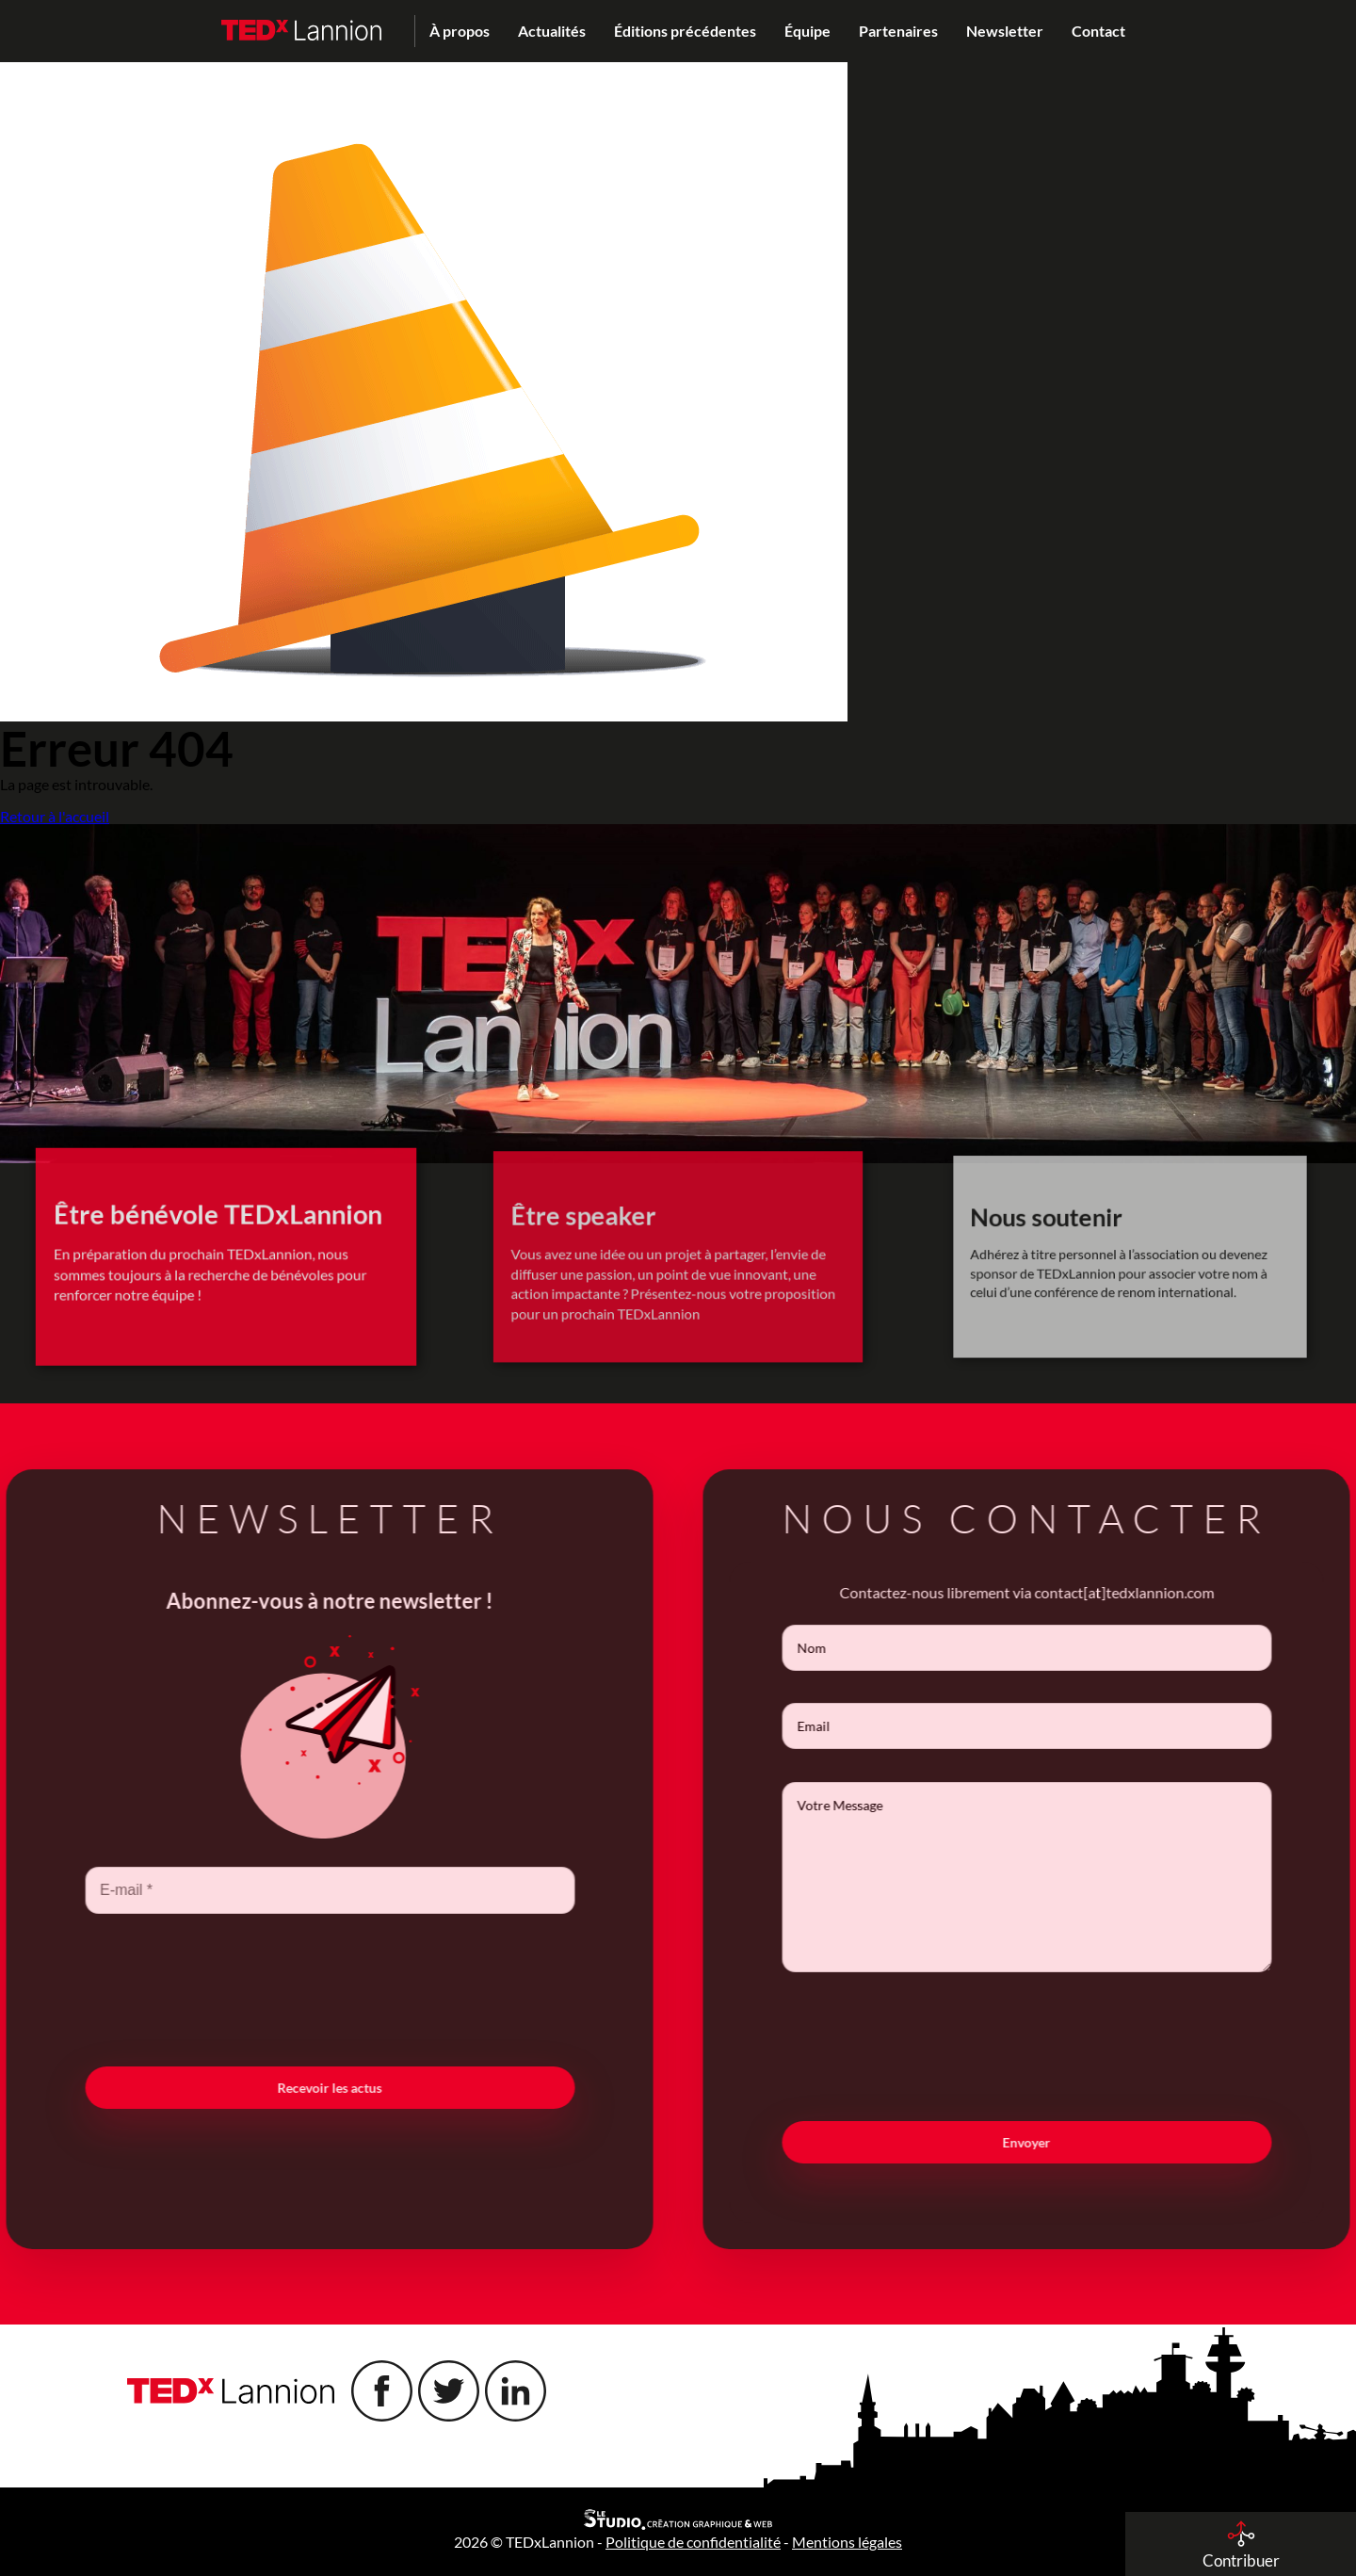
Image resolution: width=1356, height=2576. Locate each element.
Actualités (552, 31)
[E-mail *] (296, 1890)
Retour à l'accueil (54, 816)
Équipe (807, 31)
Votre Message (1060, 1877)
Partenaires (898, 31)
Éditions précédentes (685, 31)
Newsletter (1004, 31)
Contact (1098, 31)
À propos (459, 31)
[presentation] (296, 1988)
